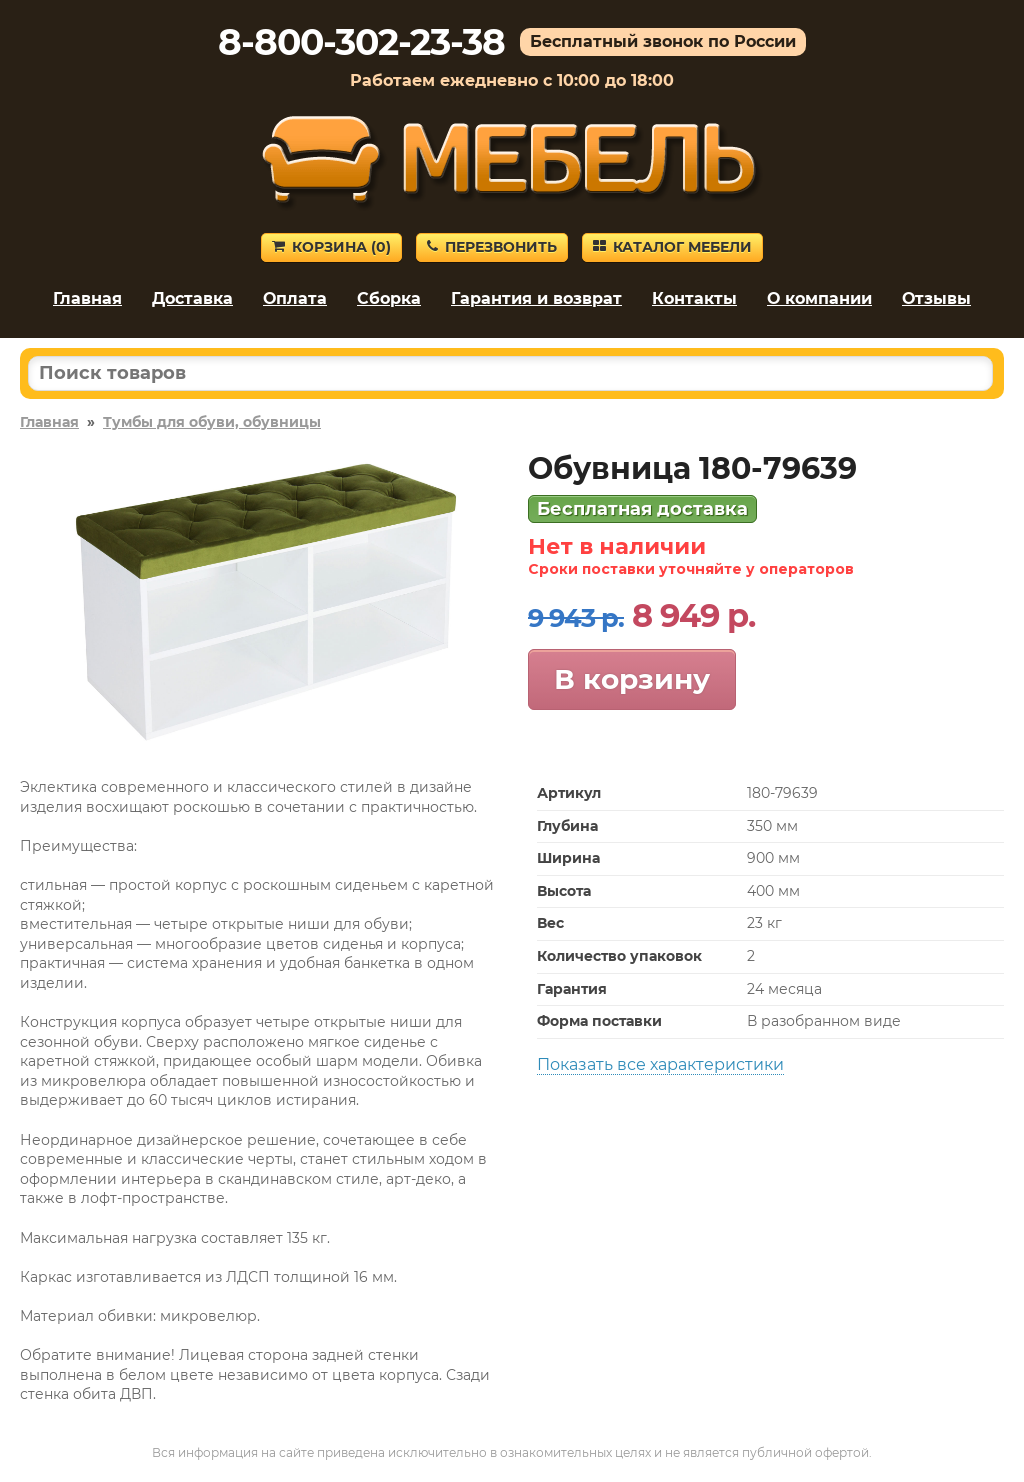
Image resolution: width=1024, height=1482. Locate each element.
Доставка (192, 298)
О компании (819, 298)
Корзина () (331, 247)
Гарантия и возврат (536, 298)
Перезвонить (492, 247)
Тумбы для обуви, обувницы (212, 422)
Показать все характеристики (660, 1064)
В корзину (632, 679)
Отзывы (936, 298)
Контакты (694, 298)
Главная (87, 298)
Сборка (389, 298)
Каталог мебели (672, 247)
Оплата (295, 298)
